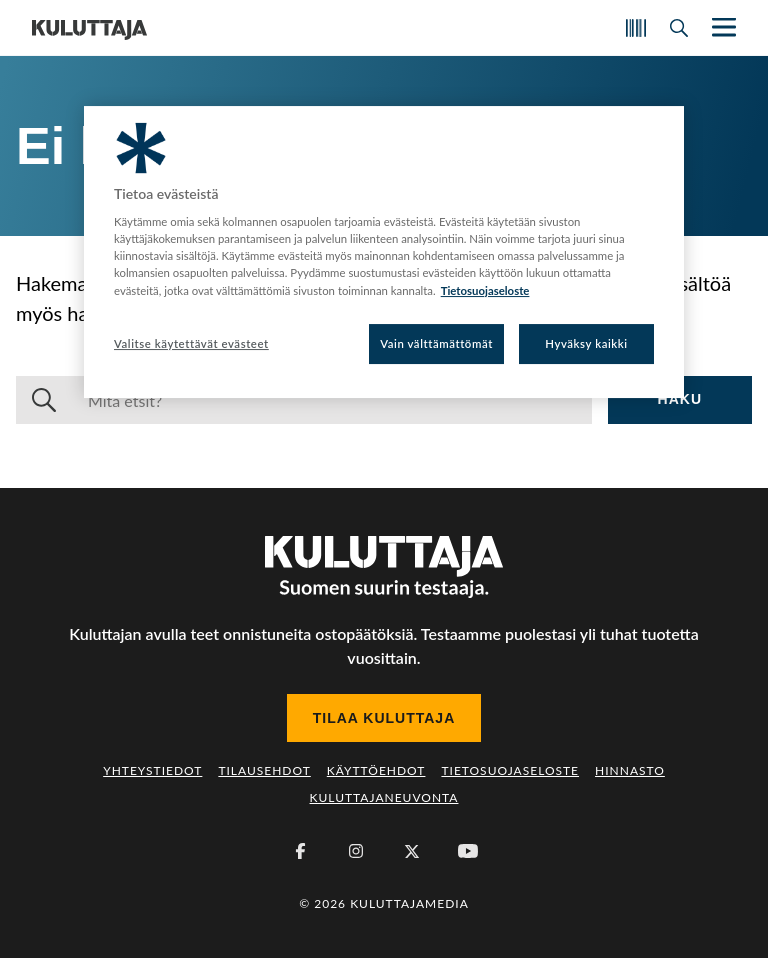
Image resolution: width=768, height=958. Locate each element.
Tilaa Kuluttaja (384, 718)
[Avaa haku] (679, 28)
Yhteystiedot (152, 770)
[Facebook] (300, 851)
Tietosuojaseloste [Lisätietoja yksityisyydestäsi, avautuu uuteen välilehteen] (485, 290)
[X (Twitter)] (412, 851)
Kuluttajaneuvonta (384, 797)
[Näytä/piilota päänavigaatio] (722, 27)
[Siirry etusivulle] (89, 28)
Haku (680, 399)
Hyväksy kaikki (586, 343)
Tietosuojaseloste (510, 770)
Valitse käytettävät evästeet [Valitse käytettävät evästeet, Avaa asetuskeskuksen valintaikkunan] (191, 343)
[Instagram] (356, 851)
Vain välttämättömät (436, 343)
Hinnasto (630, 770)
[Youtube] (468, 851)
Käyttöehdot (376, 770)
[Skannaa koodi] (636, 28)
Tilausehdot (264, 770)
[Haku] (332, 400)
